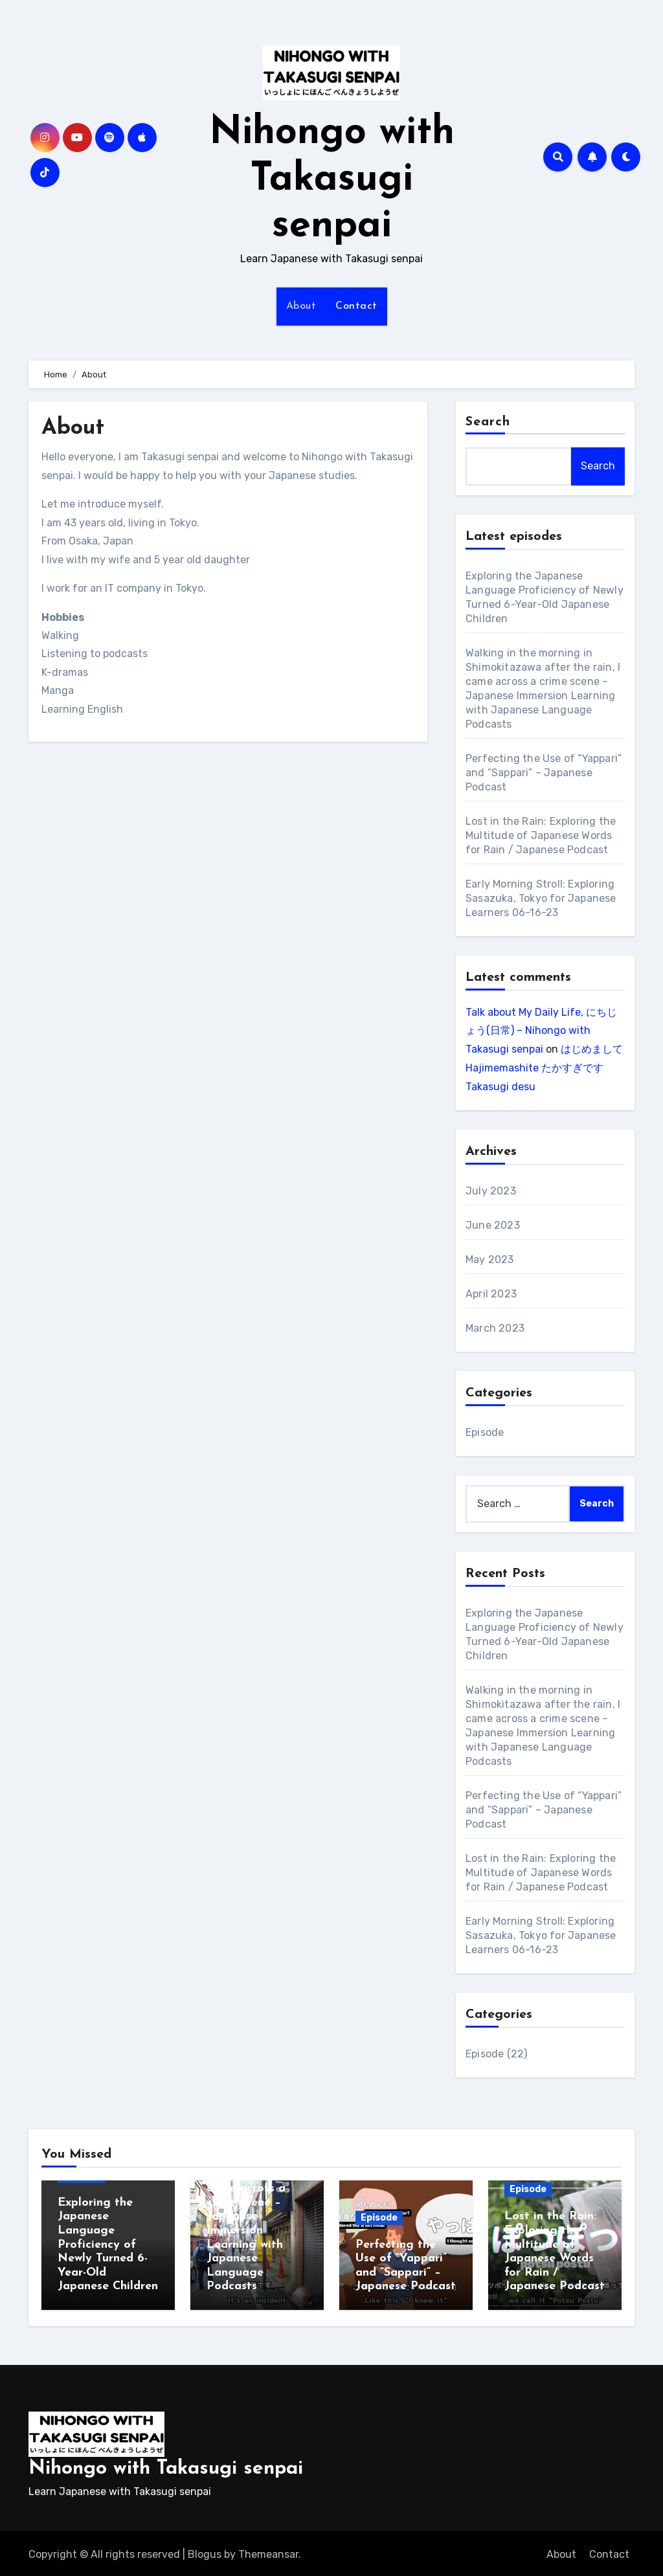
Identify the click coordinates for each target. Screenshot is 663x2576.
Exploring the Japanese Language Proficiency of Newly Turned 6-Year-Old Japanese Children (108, 2245)
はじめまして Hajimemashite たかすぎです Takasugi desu (544, 1068)
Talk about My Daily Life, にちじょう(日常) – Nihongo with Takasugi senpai (541, 1031)
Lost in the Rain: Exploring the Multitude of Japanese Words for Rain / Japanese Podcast (541, 835)
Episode (485, 1432)
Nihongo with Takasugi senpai (332, 180)
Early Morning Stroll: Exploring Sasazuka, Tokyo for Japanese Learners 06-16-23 (541, 898)
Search (488, 422)
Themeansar (268, 2551)
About (301, 306)
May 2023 (490, 1259)
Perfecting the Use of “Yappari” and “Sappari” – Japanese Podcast (544, 772)
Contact (356, 306)
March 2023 (495, 1328)
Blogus (204, 2551)
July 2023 (491, 1191)
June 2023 (493, 1225)
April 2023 (491, 1294)
